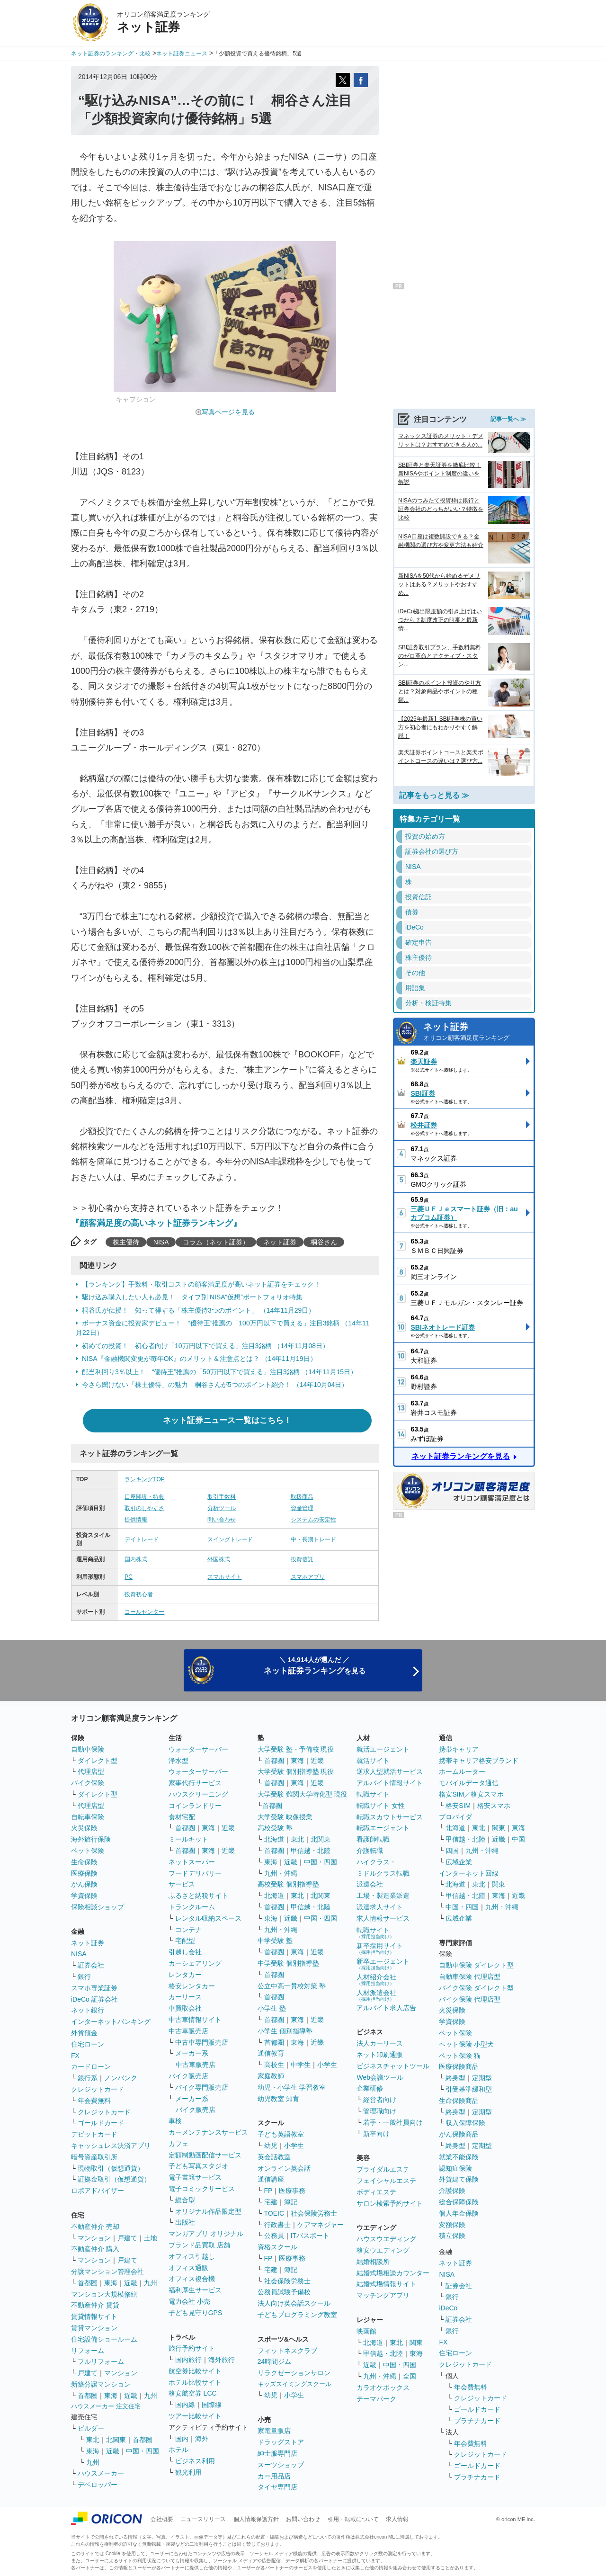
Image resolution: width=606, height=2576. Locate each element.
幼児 (270, 2145)
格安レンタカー (192, 1986)
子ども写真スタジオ (198, 2166)
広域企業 (459, 1862)
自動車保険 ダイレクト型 (476, 1965)
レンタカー (185, 1974)
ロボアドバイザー (97, 2190)
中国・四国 (142, 2451)
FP (268, 2190)
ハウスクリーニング (198, 1794)
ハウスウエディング (386, 2239)
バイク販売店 (188, 2076)
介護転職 (369, 1850)
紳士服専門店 (277, 2453)
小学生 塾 (272, 2008)
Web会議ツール (379, 2077)
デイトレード (142, 1539)
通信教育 (271, 2053)
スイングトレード (230, 1539)
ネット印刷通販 (379, 2054)
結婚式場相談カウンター (392, 2273)
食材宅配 (182, 1817)
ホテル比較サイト (195, 2382)
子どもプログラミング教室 (297, 2314)
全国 (409, 2376)
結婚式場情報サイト (386, 2284)
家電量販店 (274, 2430)
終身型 (455, 2078)
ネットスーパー (192, 1862)
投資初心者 (139, 1594)
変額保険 (452, 2224)
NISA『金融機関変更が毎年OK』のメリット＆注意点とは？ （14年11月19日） (199, 1358)
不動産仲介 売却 (95, 2226)
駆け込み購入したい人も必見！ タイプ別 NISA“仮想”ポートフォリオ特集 (192, 1297)
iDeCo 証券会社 (94, 1999)
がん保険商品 (459, 2134)
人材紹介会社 (376, 1979)
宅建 (270, 2202)
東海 (110, 2283)
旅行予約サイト (192, 2348)
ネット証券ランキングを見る (460, 1456)
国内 (181, 2438)
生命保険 (84, 1862)
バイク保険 (87, 1783)
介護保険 (452, 2190)
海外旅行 (221, 2359)
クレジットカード (97, 2089)
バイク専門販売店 (201, 2087)
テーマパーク (376, 2399)
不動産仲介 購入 (95, 2249)
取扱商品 (302, 1497)
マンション (94, 2238)
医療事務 (292, 2190)
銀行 (84, 1976)
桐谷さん (324, 1242)
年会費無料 (94, 2100)
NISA (161, 1242)
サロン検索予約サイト (389, 2203)
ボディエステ (376, 2192)
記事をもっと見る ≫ (434, 795)
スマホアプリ (308, 1577)
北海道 (274, 1839)
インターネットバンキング (111, 2021)
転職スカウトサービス (389, 1817)
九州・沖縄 (280, 1873)
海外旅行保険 (91, 1839)
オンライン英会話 (284, 2168)
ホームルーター (462, 1771)
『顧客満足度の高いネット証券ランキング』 (156, 1223)
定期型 (482, 2078)
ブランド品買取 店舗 (199, 2245)
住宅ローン (87, 2044)
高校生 (274, 2064)
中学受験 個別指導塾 (288, 1963)
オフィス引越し (192, 2256)
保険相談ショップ (97, 1907)
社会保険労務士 (314, 2213)
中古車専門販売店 (201, 2042)
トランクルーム (192, 1907)
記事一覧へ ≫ (508, 419)
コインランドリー (195, 1805)
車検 (175, 2121)
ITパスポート (310, 2235)
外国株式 (218, 1559)
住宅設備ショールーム (104, 2339)
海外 (201, 2438)
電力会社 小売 (189, 2301)
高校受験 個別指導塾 (288, 1884)
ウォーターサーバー (198, 1749)
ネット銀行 (87, 2010)
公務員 (274, 2235)
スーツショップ (281, 2465)
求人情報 (397, 2519)
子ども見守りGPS (196, 2313)
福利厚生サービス (195, 2290)
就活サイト (373, 1760)
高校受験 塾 (275, 1828)
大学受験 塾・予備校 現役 (296, 1749)
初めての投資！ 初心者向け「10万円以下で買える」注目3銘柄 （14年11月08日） (205, 1346)
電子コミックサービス (202, 2188)
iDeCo (448, 2308)
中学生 (301, 2064)
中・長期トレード (313, 1539)
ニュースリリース (203, 2519)
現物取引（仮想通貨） (111, 2168)
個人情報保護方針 (256, 2519)
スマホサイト (224, 1577)
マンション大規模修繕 (104, 2294)
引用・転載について (353, 2519)
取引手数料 (221, 1497)
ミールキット (188, 1839)
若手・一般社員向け (393, 2122)
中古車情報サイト (195, 2019)
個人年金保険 (459, 2213)
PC (129, 1577)
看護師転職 (373, 1839)
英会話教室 (274, 2157)
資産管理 (302, 1508)
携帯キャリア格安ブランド (478, 1760)
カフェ (178, 2143)
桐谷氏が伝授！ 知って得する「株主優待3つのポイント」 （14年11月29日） (198, 1310)
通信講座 (271, 2179)
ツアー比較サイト (195, 2416)
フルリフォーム (101, 2361)
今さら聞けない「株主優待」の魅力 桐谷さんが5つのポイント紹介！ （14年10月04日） (215, 1384)
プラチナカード (477, 2420)
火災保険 (84, 1828)
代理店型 (91, 1771)
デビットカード (94, 2134)
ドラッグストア (281, 2442)
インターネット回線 (469, 1873)
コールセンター (144, 1612)
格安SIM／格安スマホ (471, 1794)
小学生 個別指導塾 (285, 2031)
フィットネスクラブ (287, 2350)
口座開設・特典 (144, 1497)
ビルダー (91, 2428)
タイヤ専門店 (277, 2487)
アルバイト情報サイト (389, 1783)
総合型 (185, 2200)
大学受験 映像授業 (285, 1817)
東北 (92, 2439)
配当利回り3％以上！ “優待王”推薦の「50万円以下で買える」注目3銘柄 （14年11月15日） (219, 1372)
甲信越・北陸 (310, 1850)
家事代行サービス (195, 1783)
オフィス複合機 (192, 2278)
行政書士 (277, 2224)
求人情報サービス (383, 1918)
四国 (452, 1850)
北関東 (116, 2439)
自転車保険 (87, 1817)
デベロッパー (97, 2484)
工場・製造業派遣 (383, 1895)
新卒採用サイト (379, 1948)
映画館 (366, 2331)
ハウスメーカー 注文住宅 (106, 2406)
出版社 (185, 2222)
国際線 (212, 2404)
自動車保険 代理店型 (469, 1976)
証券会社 (91, 1965)
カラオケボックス (383, 2387)
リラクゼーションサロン (294, 2373)
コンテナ (188, 1929)
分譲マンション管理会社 (107, 2271)
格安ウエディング (383, 2250)
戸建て (127, 2238)
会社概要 (162, 2519)
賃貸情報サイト (94, 2316)
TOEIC (274, 2213)
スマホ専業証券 (94, 1988)
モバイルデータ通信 (469, 1783)
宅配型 (185, 1940)
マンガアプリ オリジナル (206, 2233)
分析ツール (221, 1508)
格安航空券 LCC (193, 2393)
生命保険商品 (459, 2100)
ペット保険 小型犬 (466, 2044)
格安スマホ (493, 1805)
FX (75, 2055)
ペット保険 (87, 1850)
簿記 (290, 2202)
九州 (150, 2283)
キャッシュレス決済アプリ (111, 2145)
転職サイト (373, 1794)
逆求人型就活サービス (389, 1771)
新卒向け (376, 2134)
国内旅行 (188, 2359)
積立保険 (452, 2235)
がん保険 (84, 1884)
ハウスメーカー (101, 2473)
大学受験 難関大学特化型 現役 (303, 1794)
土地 (150, 2238)
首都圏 (88, 2283)
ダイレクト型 (97, 1760)
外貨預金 (84, 2033)
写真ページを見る (228, 412)
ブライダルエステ (383, 2169)
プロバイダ (455, 1817)
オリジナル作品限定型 (208, 2211)
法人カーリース (379, 2043)
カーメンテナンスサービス (208, 2132)
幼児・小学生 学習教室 (292, 2087)
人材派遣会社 (376, 1995)
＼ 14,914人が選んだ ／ (314, 1665)
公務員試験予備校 (284, 2292)
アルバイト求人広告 (386, 2008)
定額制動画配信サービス (205, 2155)
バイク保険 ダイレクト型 (476, 1988)
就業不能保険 (459, 2157)
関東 (416, 2342)
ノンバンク (120, 2078)
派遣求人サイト (379, 1907)
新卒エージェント (383, 1964)
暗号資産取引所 (94, 2157)
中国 (518, 1839)
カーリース (185, 1997)
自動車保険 (87, 1749)
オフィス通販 (188, 2268)
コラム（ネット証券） (216, 1242)
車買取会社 (185, 2008)
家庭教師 (271, 2076)
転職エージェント (383, 1828)
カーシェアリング (195, 1963)
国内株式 (136, 1559)
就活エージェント (383, 1749)
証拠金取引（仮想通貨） (114, 2179)
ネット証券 (279, 1242)
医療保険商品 (459, 2066)
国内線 (185, 2404)
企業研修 (369, 2088)
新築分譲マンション (101, 2384)
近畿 (130, 2283)
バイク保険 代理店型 (469, 1999)
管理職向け (379, 2111)
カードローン (91, 2066)
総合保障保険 (459, 2202)
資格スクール (277, 2247)
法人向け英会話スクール (294, 2303)
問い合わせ (221, 1519)
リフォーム (87, 2350)
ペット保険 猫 (460, 2055)
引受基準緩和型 (469, 2089)
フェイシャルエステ (386, 2180)
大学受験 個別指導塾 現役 (296, 1771)
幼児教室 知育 (278, 2098)
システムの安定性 (313, 1519)
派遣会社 (369, 1884)
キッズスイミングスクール (294, 2384)
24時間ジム (275, 2361)
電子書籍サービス (195, 2177)
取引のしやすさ (144, 1508)
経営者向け (379, 2099)
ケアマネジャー (320, 2224)
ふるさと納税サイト (198, 1895)
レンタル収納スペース (208, 1918)
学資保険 (84, 1895)
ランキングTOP (144, 1479)
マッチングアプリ (383, 2295)
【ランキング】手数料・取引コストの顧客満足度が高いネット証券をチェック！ (201, 1284)
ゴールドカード (101, 2123)
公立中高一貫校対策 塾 (292, 1986)
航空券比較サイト (195, 2371)
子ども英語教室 (281, 2134)
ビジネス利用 (195, 2461)
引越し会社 (185, 1952)
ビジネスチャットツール (392, 2066)
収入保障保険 (465, 2123)
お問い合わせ (303, 2519)
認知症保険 (455, 2168)
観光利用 (188, 2472)
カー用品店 (274, 2476)
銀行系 (88, 2078)
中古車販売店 (188, 2031)
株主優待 (126, 1242)
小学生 (327, 2064)
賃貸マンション (94, 2328)
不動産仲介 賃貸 (95, 2305)
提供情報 (136, 1519)
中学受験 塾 (275, 1940)
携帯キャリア (459, 1749)
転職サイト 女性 (380, 1805)
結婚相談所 (373, 2261)
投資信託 (302, 1559)
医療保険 (84, 1873)
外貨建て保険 (459, 2179)
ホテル (178, 2449)
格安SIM (458, 1805)
